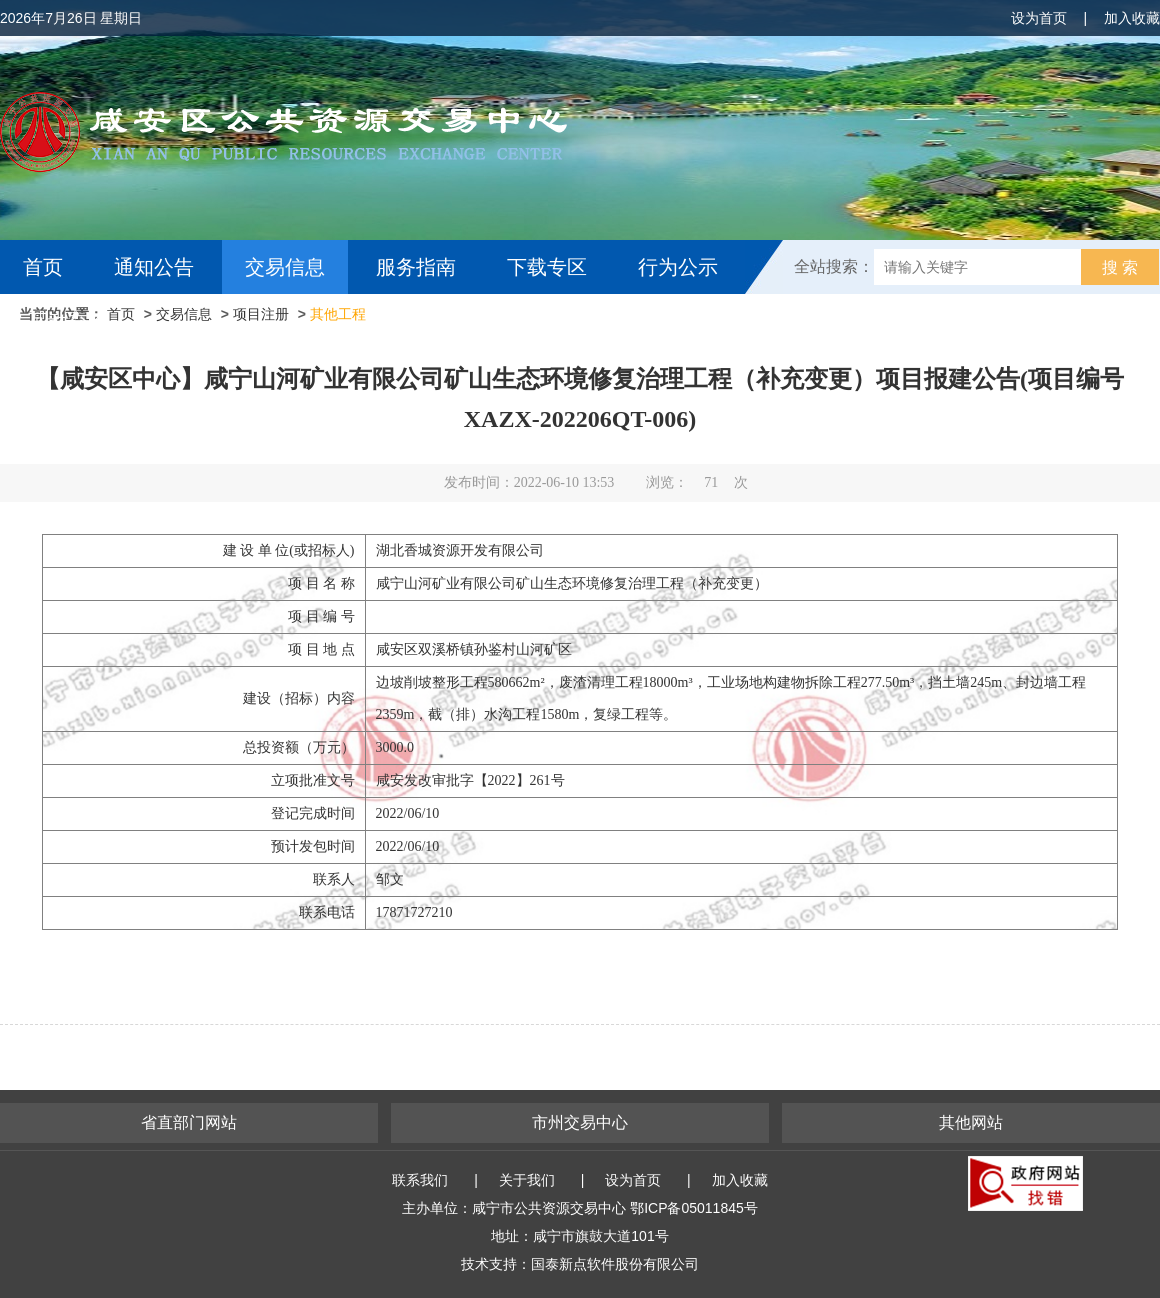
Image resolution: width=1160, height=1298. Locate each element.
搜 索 (1120, 267)
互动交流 (68, 321)
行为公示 (678, 267)
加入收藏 (1132, 18)
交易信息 (285, 267)
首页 (43, 267)
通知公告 (154, 267)
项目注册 (261, 314)
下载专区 (547, 267)
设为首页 (1039, 18)
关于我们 (527, 1180)
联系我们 (420, 1180)
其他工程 (338, 314)
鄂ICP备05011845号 (694, 1208)
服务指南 (416, 267)
